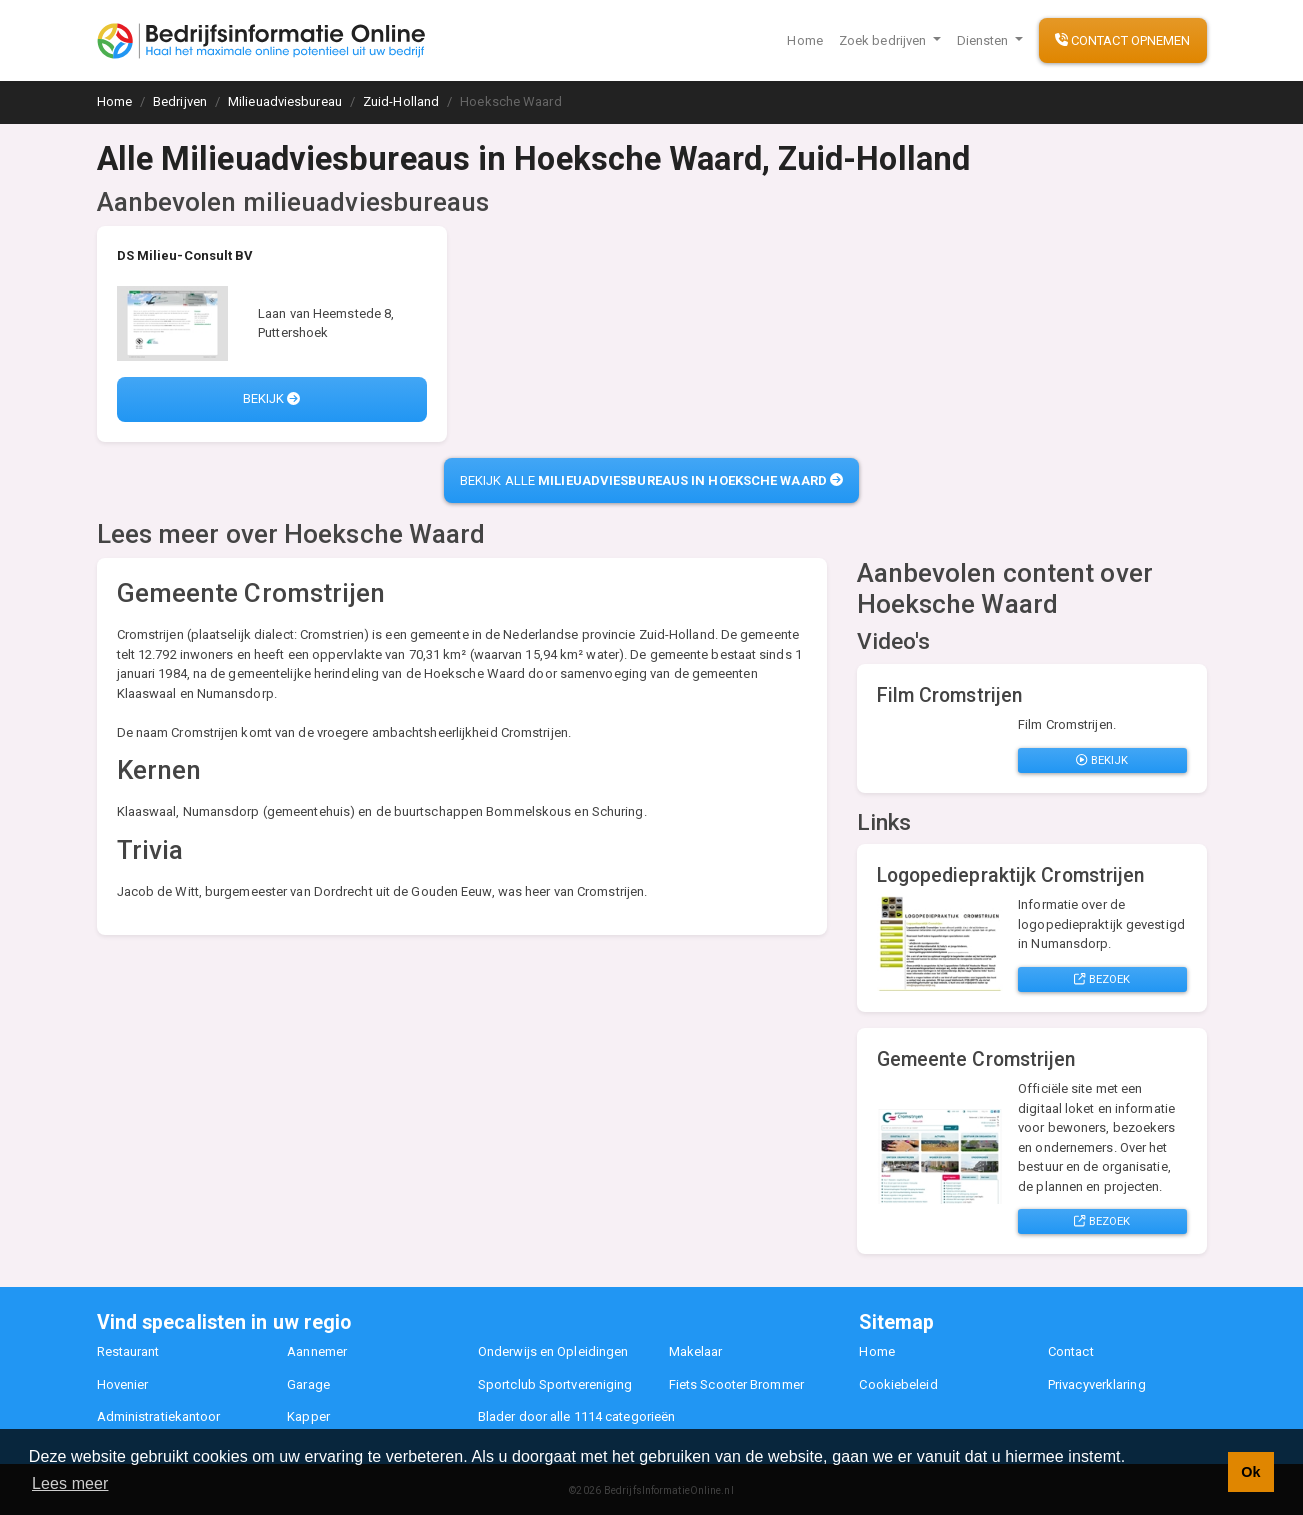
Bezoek (1102, 979)
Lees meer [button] (70, 1483)
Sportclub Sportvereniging (555, 1384)
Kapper (308, 1416)
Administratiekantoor (159, 1416)
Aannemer (317, 1351)
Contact (1071, 1351)
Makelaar (696, 1351)
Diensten (984, 40)
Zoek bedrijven (884, 40)
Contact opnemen (1123, 40)
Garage (308, 1384)
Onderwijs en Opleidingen (553, 1351)
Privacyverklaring (1097, 1384)
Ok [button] (1250, 1472)
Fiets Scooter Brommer (736, 1384)
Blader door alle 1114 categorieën (576, 1416)
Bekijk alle (651, 480)
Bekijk (272, 398)
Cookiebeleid (898, 1384)
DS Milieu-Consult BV (185, 255)
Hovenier (123, 1384)
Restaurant (128, 1351)
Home (804, 40)
